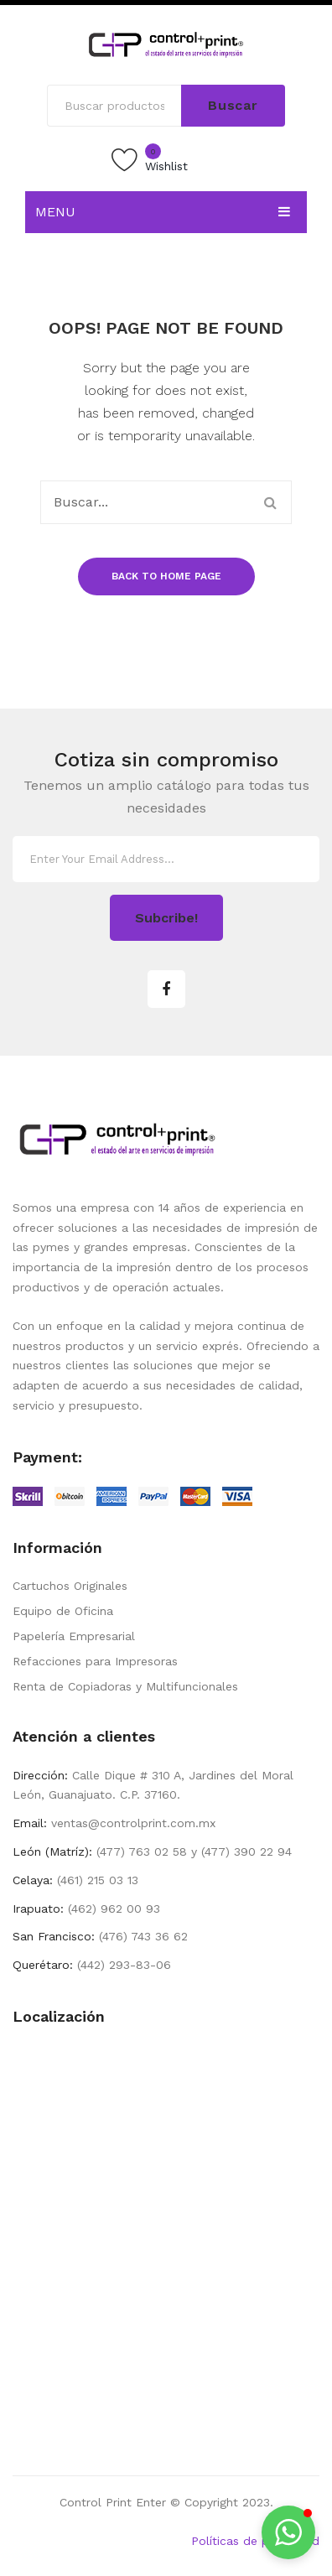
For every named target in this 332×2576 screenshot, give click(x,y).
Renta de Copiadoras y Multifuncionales (125, 1686)
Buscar (233, 105)
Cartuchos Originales (70, 1585)
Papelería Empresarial (74, 1636)
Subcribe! (166, 918)
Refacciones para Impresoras (95, 1661)
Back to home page (166, 576)
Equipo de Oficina (63, 1611)
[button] (288, 2532)
